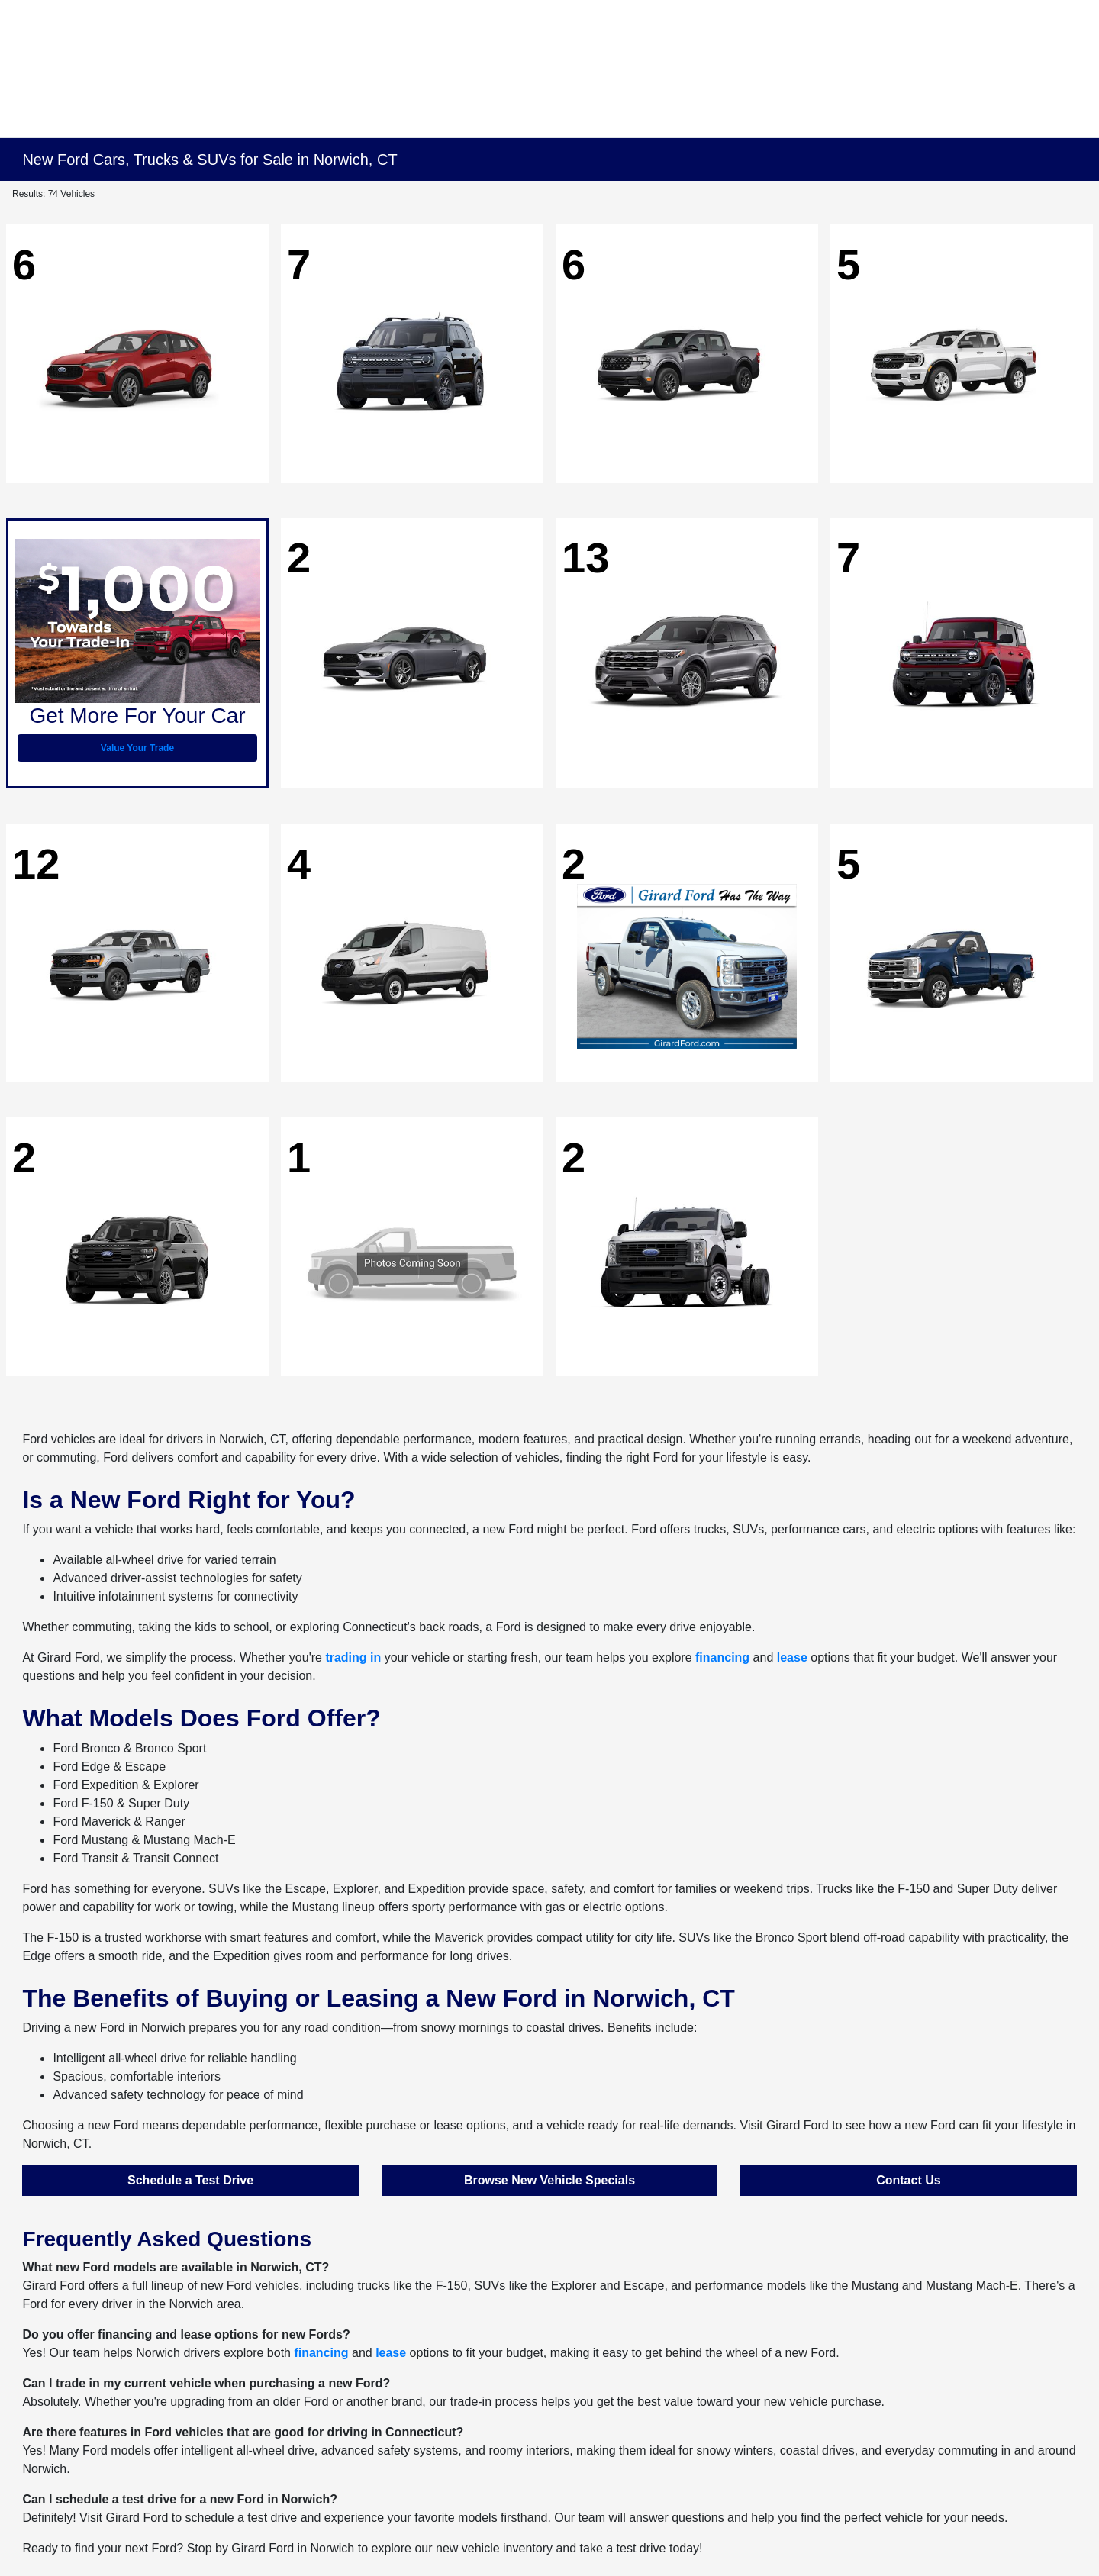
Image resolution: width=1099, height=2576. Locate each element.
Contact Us (908, 2180)
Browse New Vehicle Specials (549, 2180)
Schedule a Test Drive (190, 2180)
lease (792, 1657)
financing (722, 1657)
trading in (353, 1657)
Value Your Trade (137, 748)
